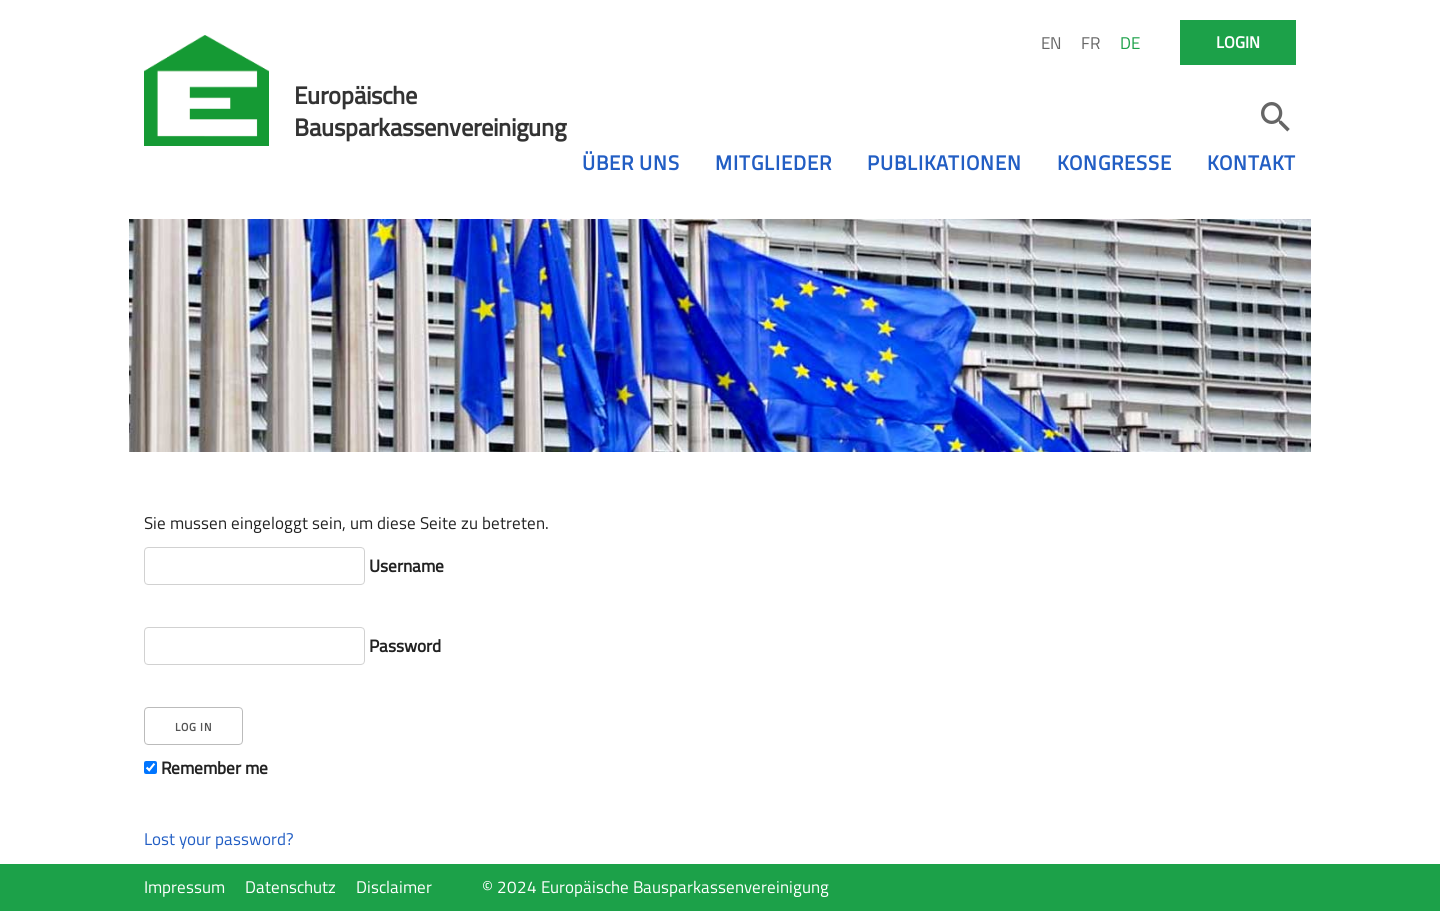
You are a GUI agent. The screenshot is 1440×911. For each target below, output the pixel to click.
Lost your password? (219, 839)
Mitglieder (773, 162)
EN (1051, 43)
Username (294, 566)
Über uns (631, 162)
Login (1238, 42)
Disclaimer (394, 887)
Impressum (184, 887)
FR (1090, 43)
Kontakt (1251, 162)
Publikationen (944, 162)
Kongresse (1114, 162)
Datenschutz (290, 887)
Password (292, 646)
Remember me (206, 768)
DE (1130, 43)
